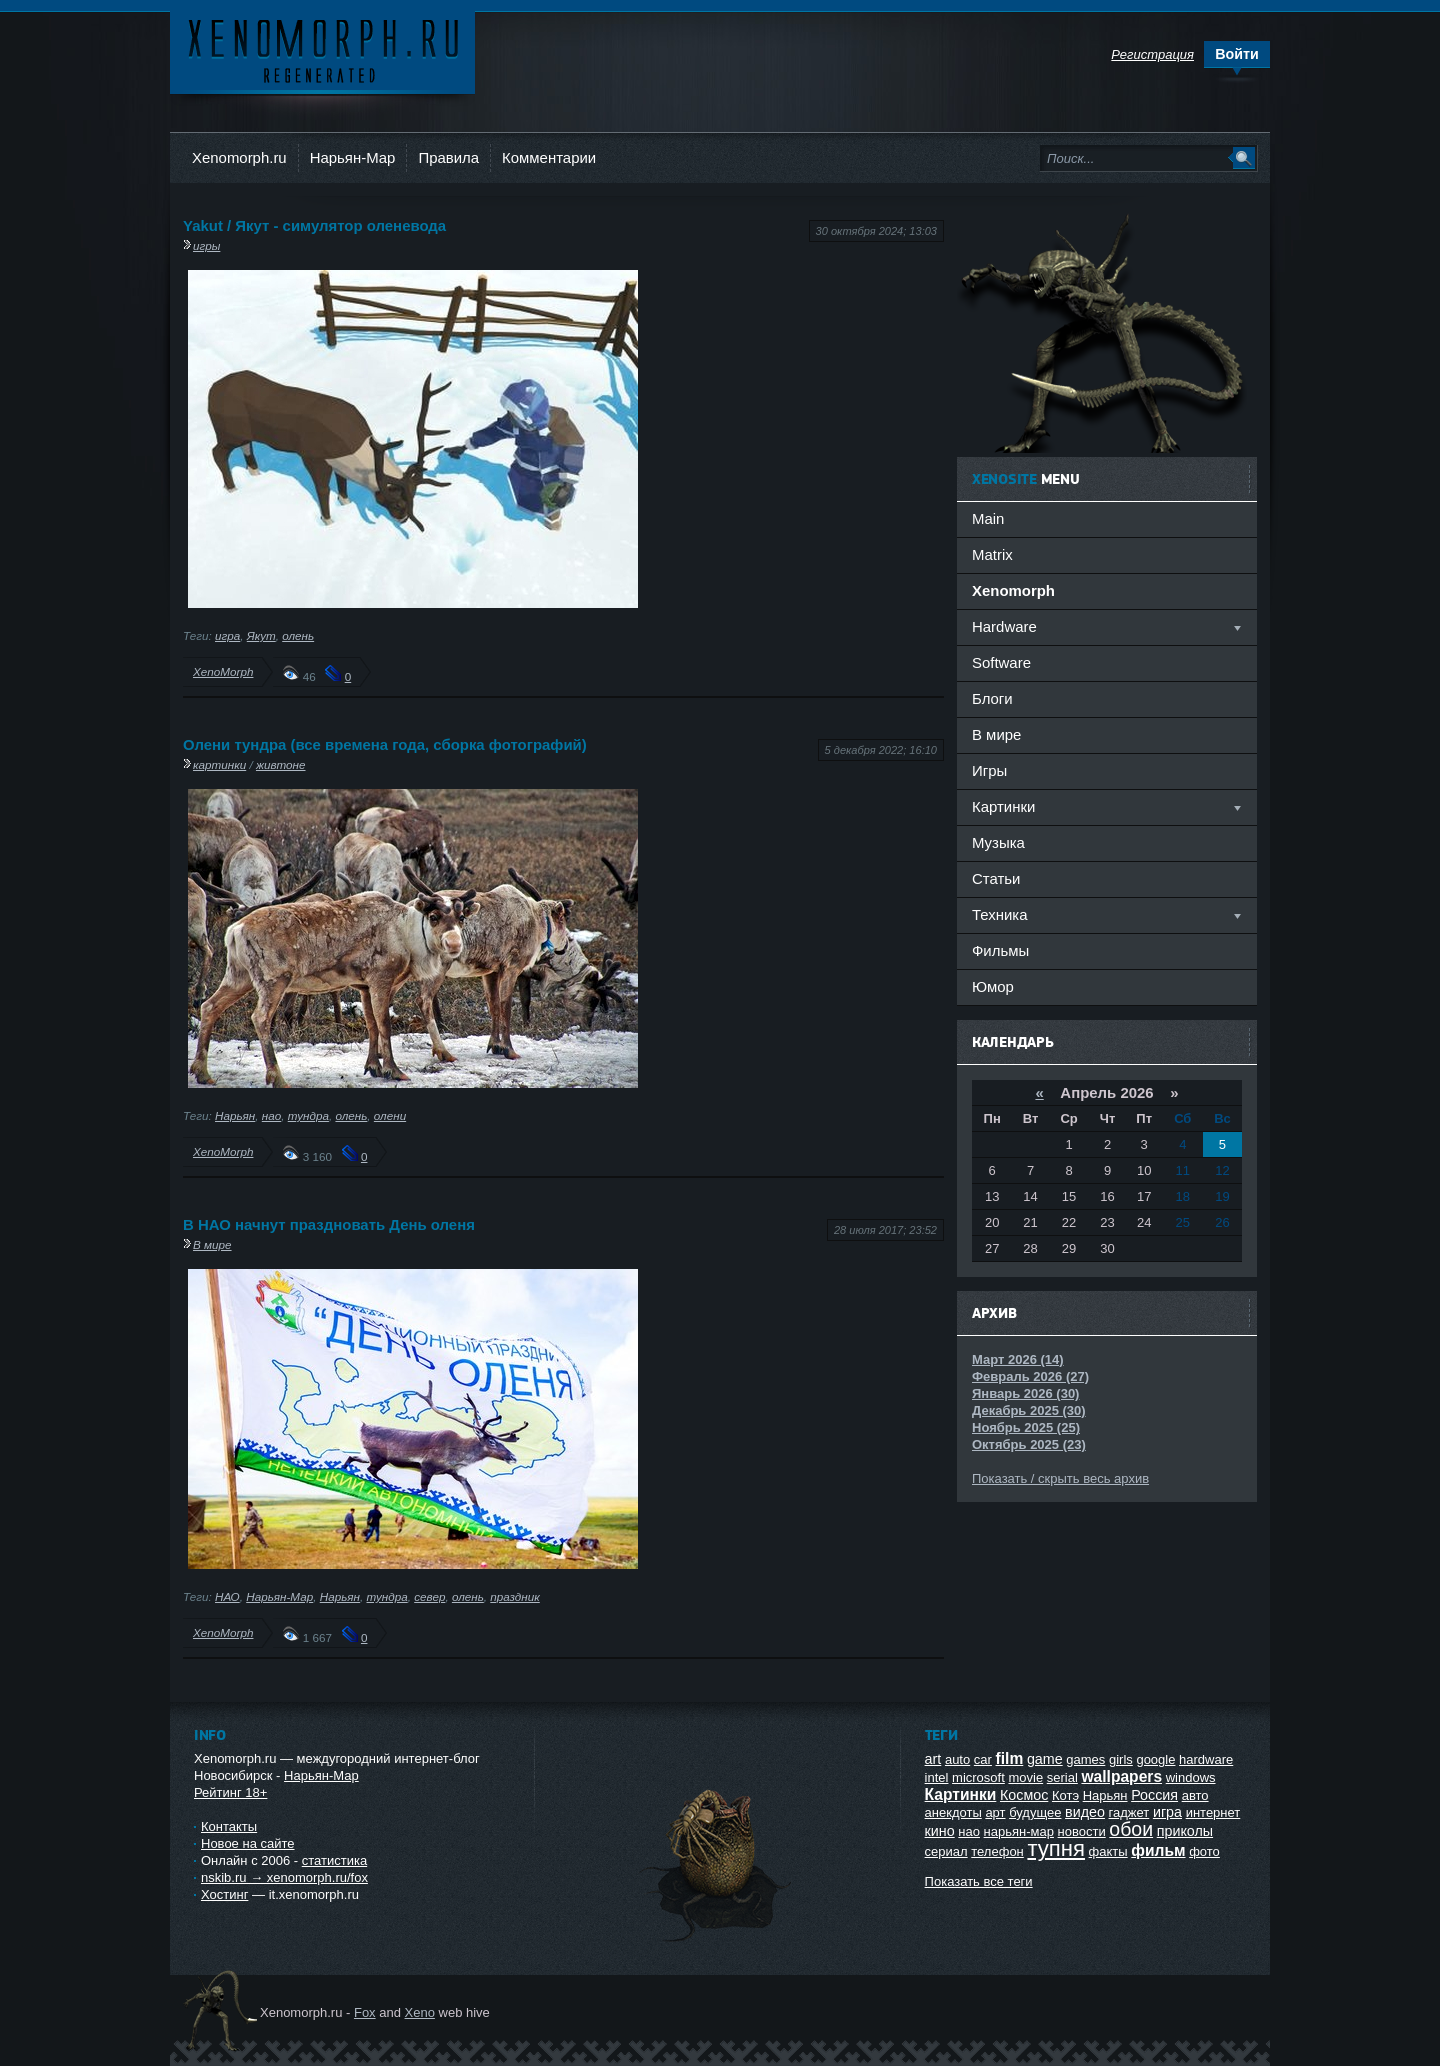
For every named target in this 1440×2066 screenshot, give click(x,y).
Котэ (1065, 1795)
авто (1195, 1795)
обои (1131, 1829)
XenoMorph (223, 671)
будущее (1035, 1812)
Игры (989, 770)
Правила (448, 157)
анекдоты (953, 1812)
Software (1001, 662)
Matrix (992, 554)
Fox (365, 2012)
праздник (514, 1596)
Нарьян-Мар (353, 157)
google (1155, 1759)
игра (227, 635)
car (983, 1759)
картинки (219, 764)
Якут (261, 635)
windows (1191, 1777)
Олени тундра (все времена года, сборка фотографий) (385, 744)
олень (298, 635)
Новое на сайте (248, 1843)
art (933, 1759)
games (1085, 1759)
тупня (1056, 1848)
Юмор (993, 986)
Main (988, 518)
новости (1082, 1831)
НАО (227, 1596)
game (1045, 1759)
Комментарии (549, 157)
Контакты (229, 1826)
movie (1025, 1777)
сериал (946, 1851)
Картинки (961, 1794)
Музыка (998, 842)
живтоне (281, 764)
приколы (1185, 1831)
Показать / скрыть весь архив (1060, 1478)
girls (1121, 1759)
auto (957, 1759)
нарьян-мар (1019, 1831)
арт (995, 1812)
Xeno (420, 2012)
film (1010, 1758)
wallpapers (1121, 1776)
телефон (997, 1851)
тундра (308, 1115)
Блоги (992, 698)
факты (1108, 1851)
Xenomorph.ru (239, 157)
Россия (1154, 1795)
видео (1085, 1812)
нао (271, 1115)
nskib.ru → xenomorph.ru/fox (284, 1877)
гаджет (1129, 1812)
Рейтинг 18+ (230, 1792)
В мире (212, 1244)
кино (940, 1831)
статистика (334, 1860)
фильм (1158, 1850)
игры (206, 245)
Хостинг (224, 1894)
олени (390, 1115)
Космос (1024, 1795)
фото (1204, 1851)
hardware (1206, 1759)
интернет (1213, 1812)
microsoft (978, 1777)
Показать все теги (979, 1881)
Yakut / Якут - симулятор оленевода (314, 225)
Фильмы (1000, 950)
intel (937, 1777)
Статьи (996, 878)
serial (1062, 1777)
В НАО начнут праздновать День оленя (329, 1224)
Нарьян (235, 1115)
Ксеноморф (322, 49)
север (429, 1596)
